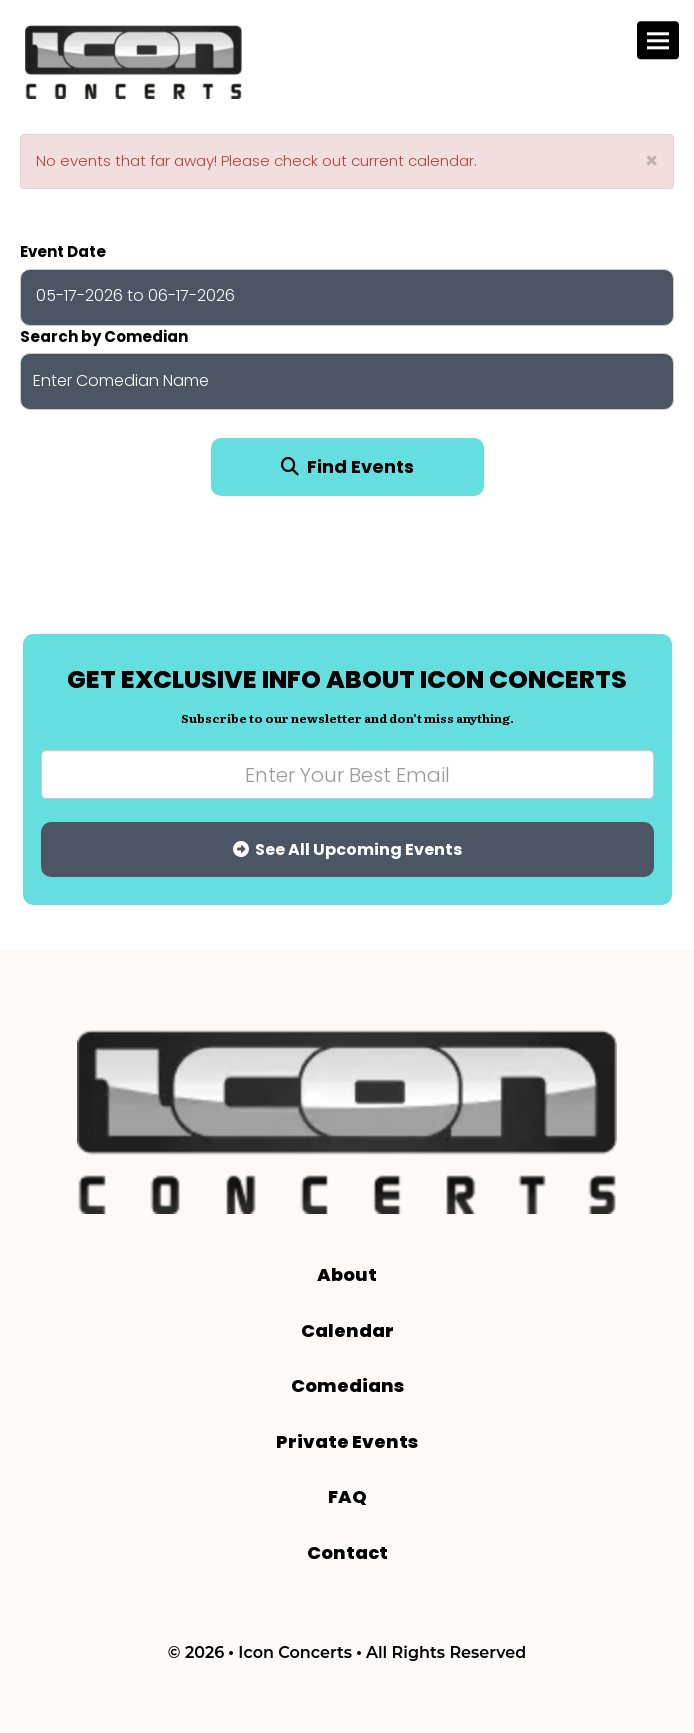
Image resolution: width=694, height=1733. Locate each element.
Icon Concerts (295, 1652)
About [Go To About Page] (347, 1274)
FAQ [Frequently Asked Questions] (347, 1496)
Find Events (347, 466)
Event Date (63, 251)
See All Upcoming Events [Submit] (347, 849)
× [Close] (651, 160)
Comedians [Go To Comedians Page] (347, 1385)
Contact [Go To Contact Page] (347, 1552)
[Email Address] (347, 774)
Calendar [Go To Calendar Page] (347, 1330)
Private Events (347, 1441)
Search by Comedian (104, 336)
